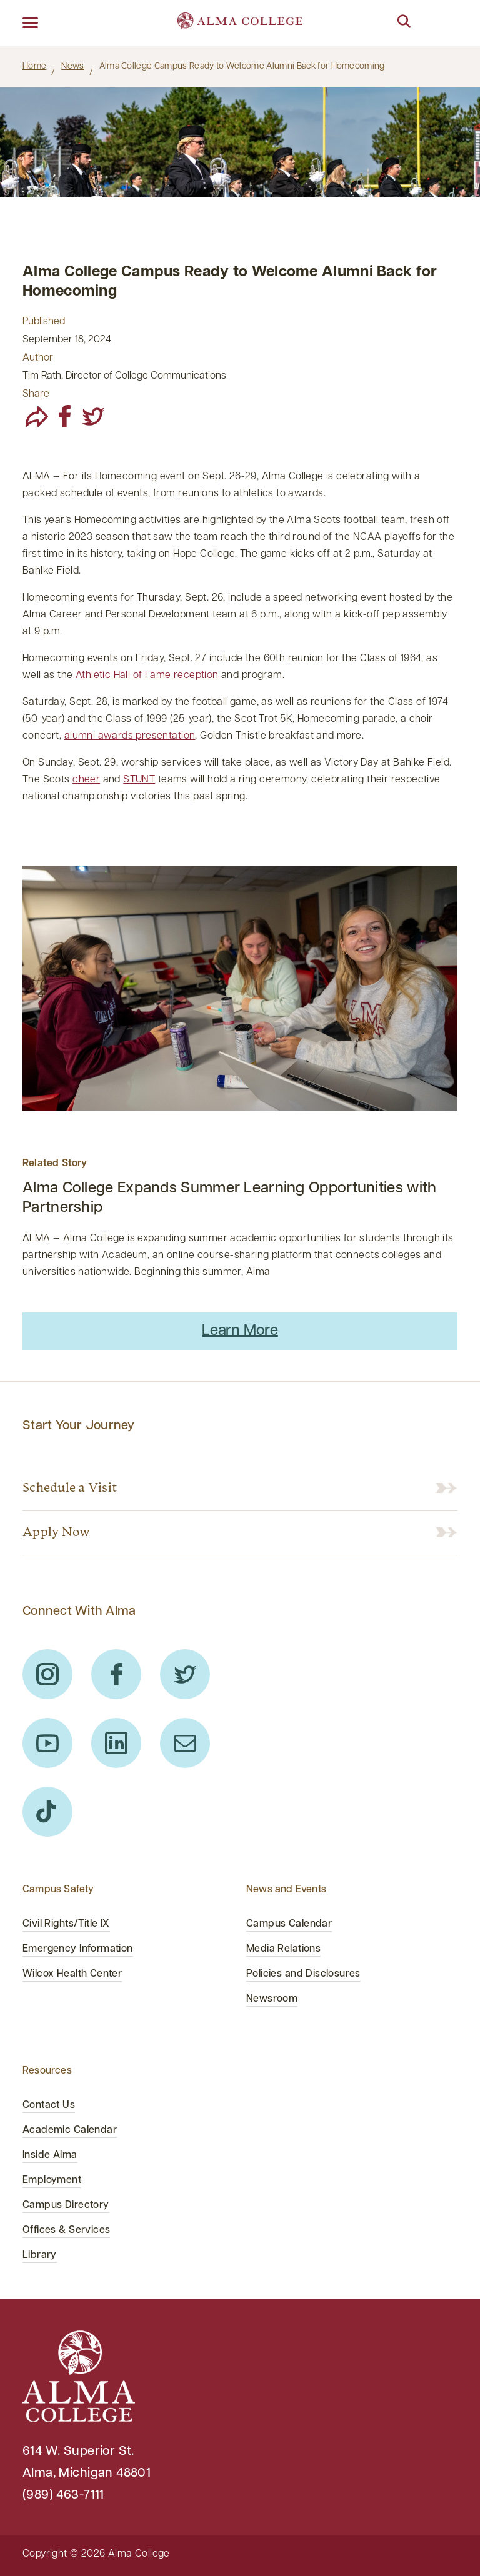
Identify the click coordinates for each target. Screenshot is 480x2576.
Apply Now (56, 1533)
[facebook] (65, 416)
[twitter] (93, 416)
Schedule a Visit (69, 1488)
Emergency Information (77, 1949)
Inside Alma (50, 2155)
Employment (51, 2180)
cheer (86, 780)
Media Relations (283, 1949)
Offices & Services (66, 2230)
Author (37, 358)
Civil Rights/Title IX (66, 1924)
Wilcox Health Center (72, 1974)
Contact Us (48, 2105)
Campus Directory (65, 2205)
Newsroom (272, 1999)
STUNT (139, 780)
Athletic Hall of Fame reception (147, 676)
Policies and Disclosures (303, 1974)
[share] (36, 416)
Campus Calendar (289, 1924)
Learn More (240, 1331)
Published (43, 322)
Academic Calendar (69, 2130)
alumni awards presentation (130, 736)
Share (35, 394)
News (72, 66)
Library (39, 2255)
